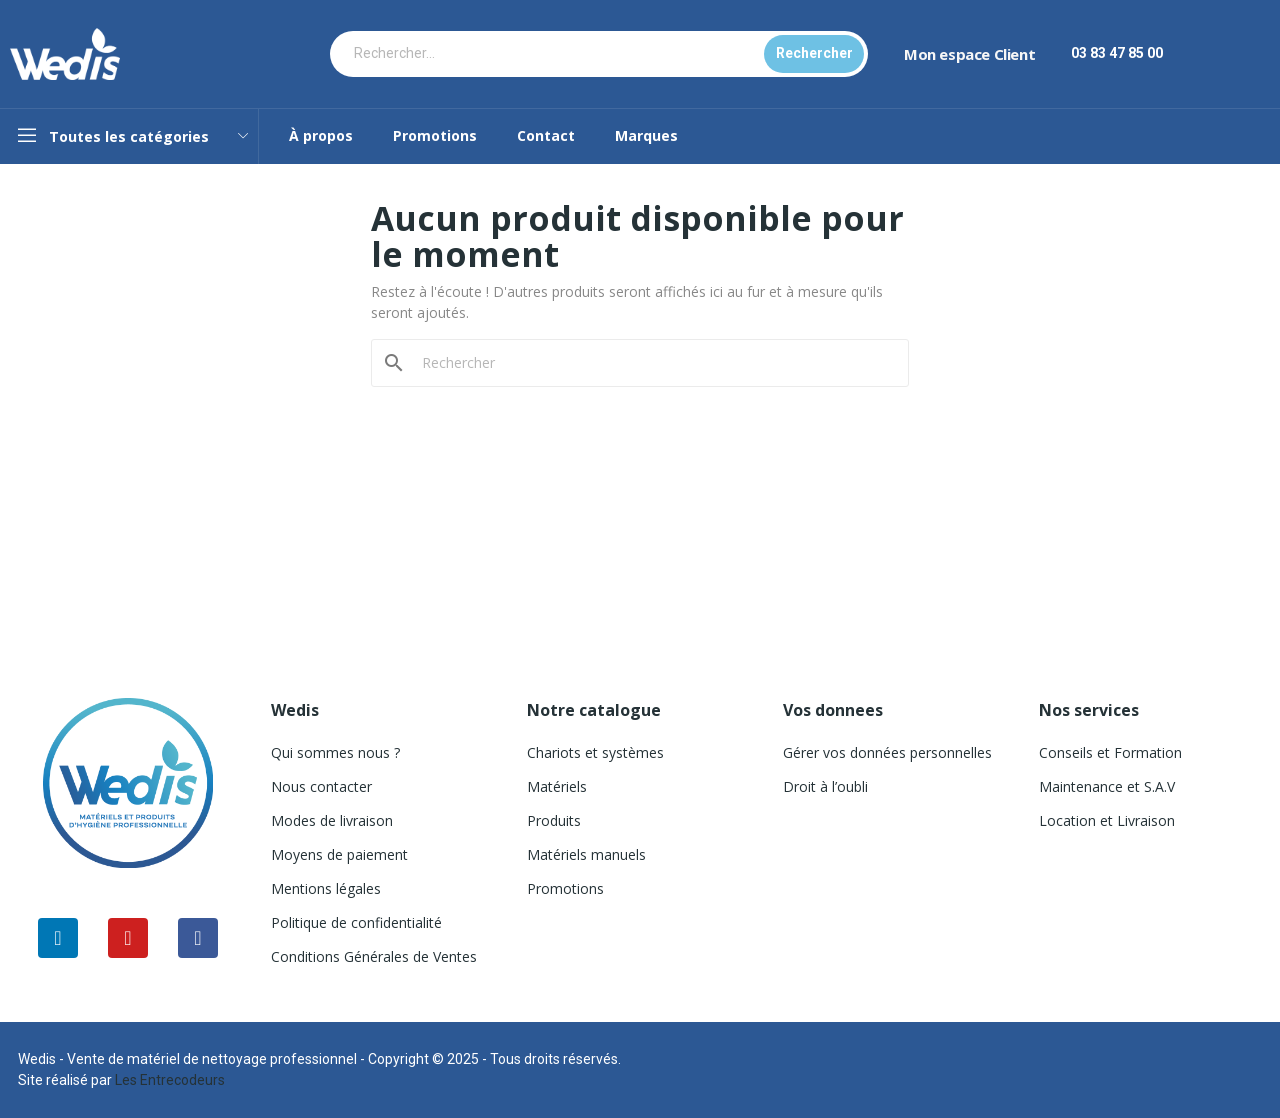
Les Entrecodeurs (170, 1080)
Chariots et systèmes (595, 752)
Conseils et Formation (1110, 752)
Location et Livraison (1107, 820)
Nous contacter (321, 786)
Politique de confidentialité (356, 922)
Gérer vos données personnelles (887, 752)
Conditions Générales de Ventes (374, 956)
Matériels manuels (586, 854)
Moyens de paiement (339, 854)
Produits (554, 820)
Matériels (557, 786)
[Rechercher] (652, 363)
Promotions (565, 888)
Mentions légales (326, 888)
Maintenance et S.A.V (1107, 786)
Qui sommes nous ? (335, 752)
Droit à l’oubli (825, 786)
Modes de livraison (332, 820)
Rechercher (814, 53)
